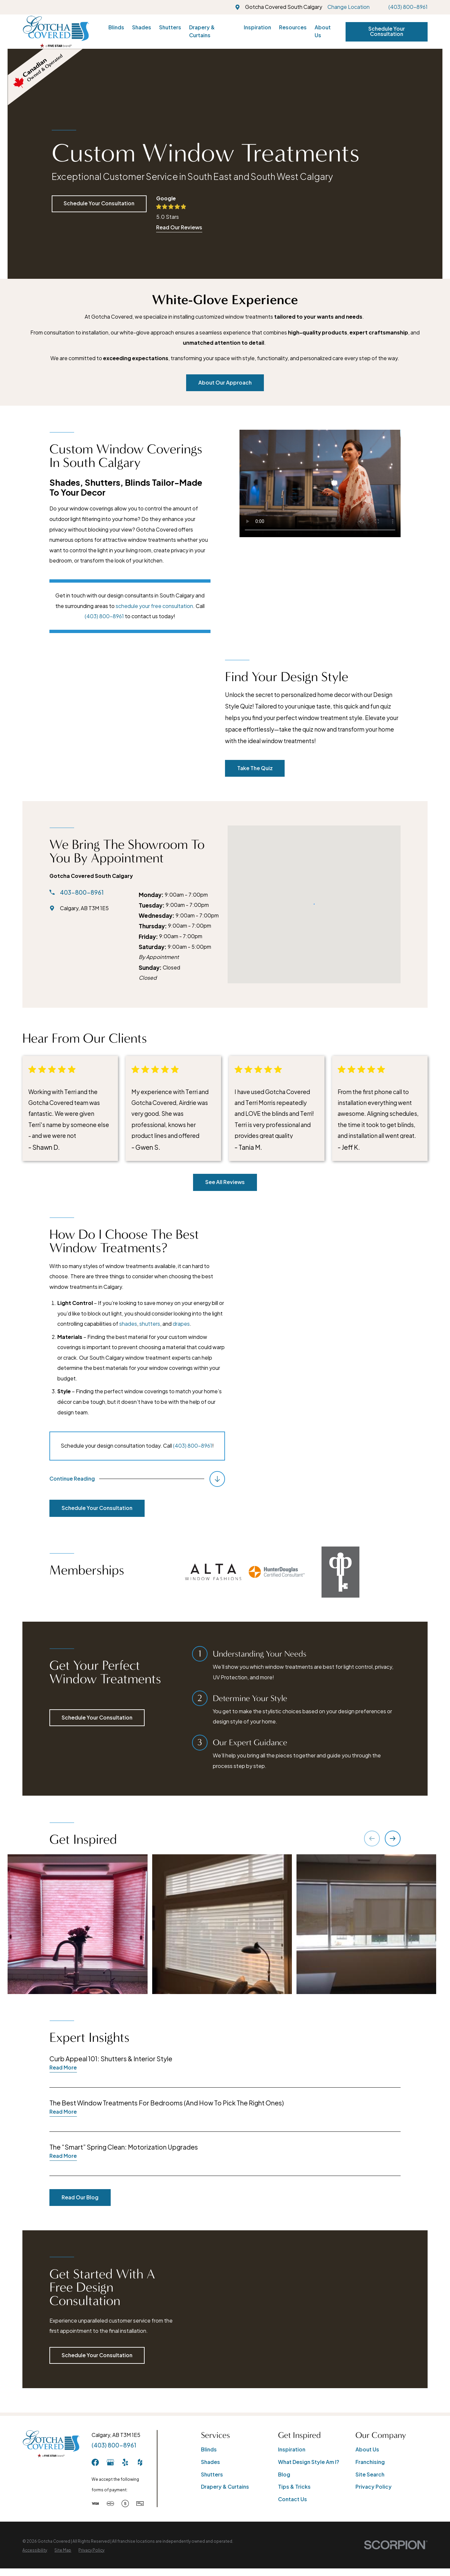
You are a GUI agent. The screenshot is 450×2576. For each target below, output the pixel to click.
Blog (284, 2474)
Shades (210, 2462)
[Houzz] (140, 2462)
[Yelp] (125, 2462)
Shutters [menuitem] (170, 27)
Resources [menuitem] (293, 27)
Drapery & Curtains (225, 2486)
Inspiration (291, 2449)
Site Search (369, 2474)
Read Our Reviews (179, 227)
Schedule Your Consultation (386, 31)
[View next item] (392, 1838)
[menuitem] (34, 2550)
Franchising (370, 2462)
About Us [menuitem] (323, 31)
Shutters (212, 2474)
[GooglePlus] (110, 2462)
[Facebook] (95, 2462)
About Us (367, 2449)
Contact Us (292, 2499)
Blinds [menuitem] (116, 27)
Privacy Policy (373, 2486)
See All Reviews (225, 1182)
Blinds (209, 2449)
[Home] (55, 31)
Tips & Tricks (294, 2486)
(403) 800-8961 (408, 7)
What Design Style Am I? (308, 2462)
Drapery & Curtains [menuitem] (202, 31)
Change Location (348, 7)
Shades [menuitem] (141, 27)
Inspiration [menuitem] (257, 27)
